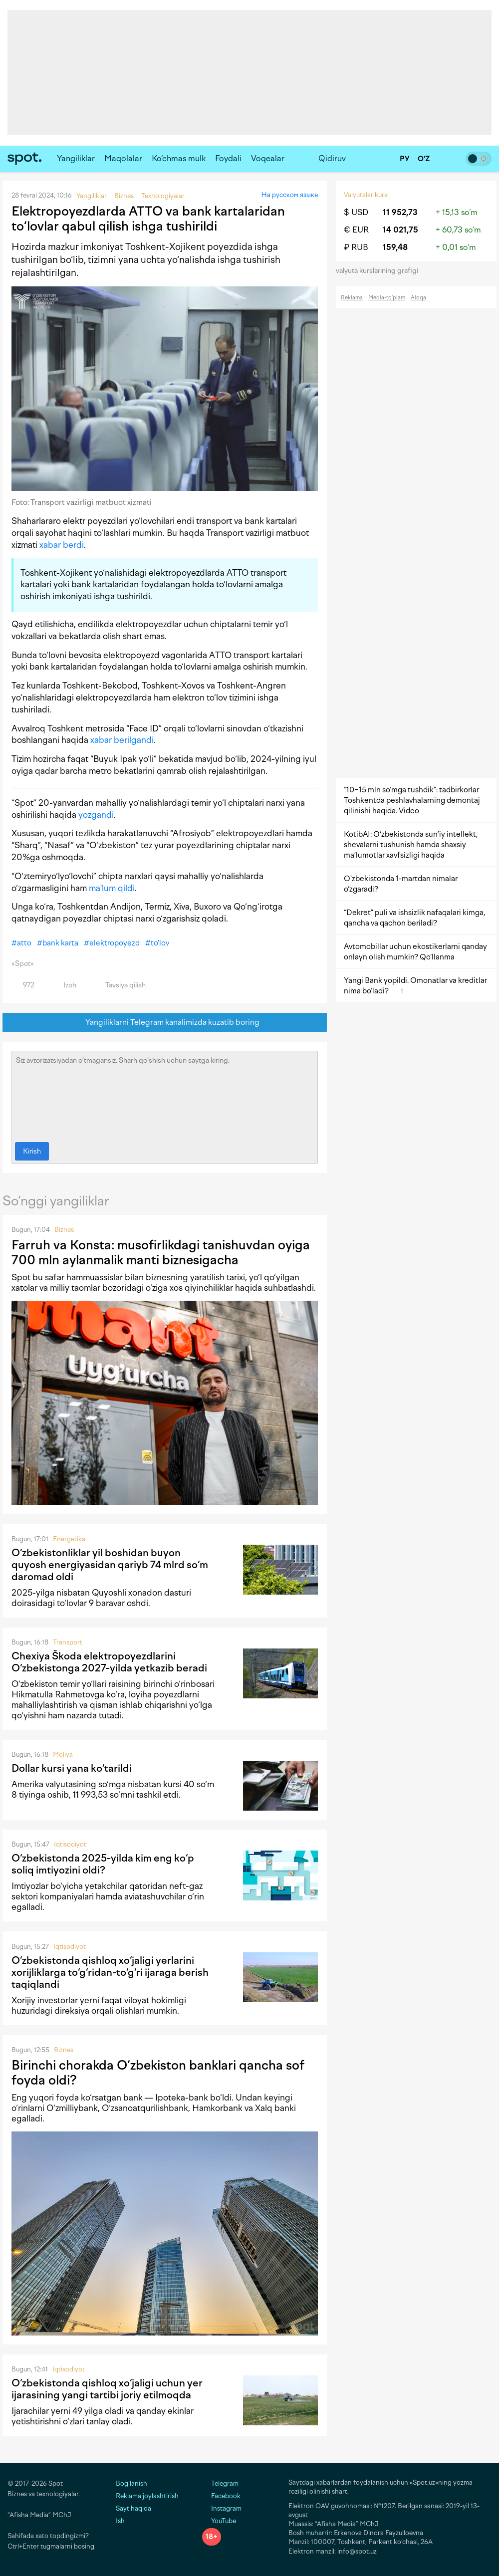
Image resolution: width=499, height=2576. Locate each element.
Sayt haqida (133, 2508)
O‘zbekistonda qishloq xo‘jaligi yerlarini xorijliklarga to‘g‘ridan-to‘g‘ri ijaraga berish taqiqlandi (110, 1972)
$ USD (356, 212)
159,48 (395, 247)
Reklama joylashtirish (147, 2496)
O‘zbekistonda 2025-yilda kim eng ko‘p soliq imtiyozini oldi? (102, 1864)
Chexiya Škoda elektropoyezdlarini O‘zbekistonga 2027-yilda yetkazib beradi (109, 1662)
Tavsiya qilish (120, 985)
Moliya (63, 1754)
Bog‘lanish (131, 2483)
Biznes (64, 1229)
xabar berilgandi (122, 740)
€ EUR (356, 229)
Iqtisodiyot (70, 1844)
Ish (120, 2521)
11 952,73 (400, 212)
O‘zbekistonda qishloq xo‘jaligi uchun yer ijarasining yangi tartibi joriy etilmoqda (107, 2389)
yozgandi (96, 815)
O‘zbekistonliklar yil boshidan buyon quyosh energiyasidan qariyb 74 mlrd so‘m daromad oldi (109, 1565)
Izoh (64, 985)
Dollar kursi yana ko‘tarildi (71, 1768)
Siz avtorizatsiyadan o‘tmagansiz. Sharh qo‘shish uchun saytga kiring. (164, 1094)
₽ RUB (356, 247)
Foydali (228, 158)
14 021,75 (400, 229)
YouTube (219, 2521)
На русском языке (289, 195)
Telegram (220, 2483)
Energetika (69, 1539)
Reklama (352, 297)
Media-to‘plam (386, 297)
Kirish (32, 1151)
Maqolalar (123, 158)
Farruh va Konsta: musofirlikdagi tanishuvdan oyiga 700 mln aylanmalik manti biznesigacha (160, 1252)
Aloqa (418, 297)
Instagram (222, 2508)
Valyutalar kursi (366, 195)
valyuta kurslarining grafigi (380, 270)
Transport (67, 1642)
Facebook (221, 2496)
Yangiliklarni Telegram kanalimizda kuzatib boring (164, 1022)
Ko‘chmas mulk (179, 158)
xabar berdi (61, 545)
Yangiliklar (76, 158)
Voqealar (267, 158)
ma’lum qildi (112, 888)
